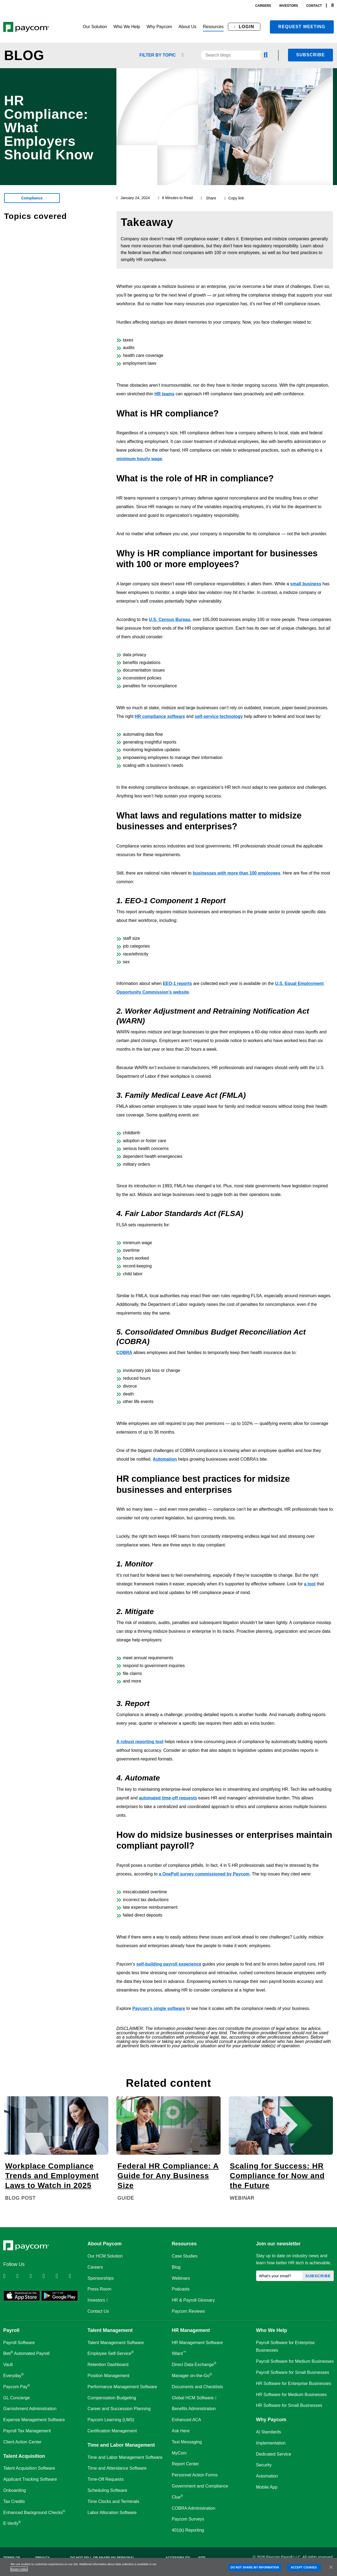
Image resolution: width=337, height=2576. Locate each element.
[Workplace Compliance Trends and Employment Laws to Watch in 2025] (56, 2148)
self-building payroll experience (168, 1964)
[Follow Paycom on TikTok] (75, 2276)
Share (211, 198)
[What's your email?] (279, 2276)
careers (263, 6)
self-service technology (219, 716)
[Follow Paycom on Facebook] (35, 2276)
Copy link (234, 198)
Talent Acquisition (24, 2456)
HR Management (191, 2330)
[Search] (332, 5)
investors (288, 6)
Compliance (31, 198)
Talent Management (110, 2330)
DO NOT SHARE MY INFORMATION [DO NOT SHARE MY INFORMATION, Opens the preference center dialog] (255, 2567)
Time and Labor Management (121, 2445)
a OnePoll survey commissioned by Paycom (204, 1874)
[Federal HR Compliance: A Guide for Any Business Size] (168, 2148)
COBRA (124, 1352)
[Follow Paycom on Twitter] (22, 2276)
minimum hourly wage (139, 458)
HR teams (165, 394)
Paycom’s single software (158, 2008)
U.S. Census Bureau (169, 619)
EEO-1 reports (177, 983)
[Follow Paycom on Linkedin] (9, 2276)
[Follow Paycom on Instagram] (48, 2276)
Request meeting (301, 26)
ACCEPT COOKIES (304, 2567)
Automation (165, 1459)
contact (314, 6)
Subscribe (310, 54)
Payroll (11, 2330)
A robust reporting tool (139, 1741)
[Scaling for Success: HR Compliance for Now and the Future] (281, 2148)
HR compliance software (160, 716)
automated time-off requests (168, 1798)
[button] (95, 27)
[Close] (331, 2567)
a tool (310, 1584)
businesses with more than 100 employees (236, 873)
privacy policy (19, 2569)
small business (305, 583)
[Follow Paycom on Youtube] (62, 2276)
